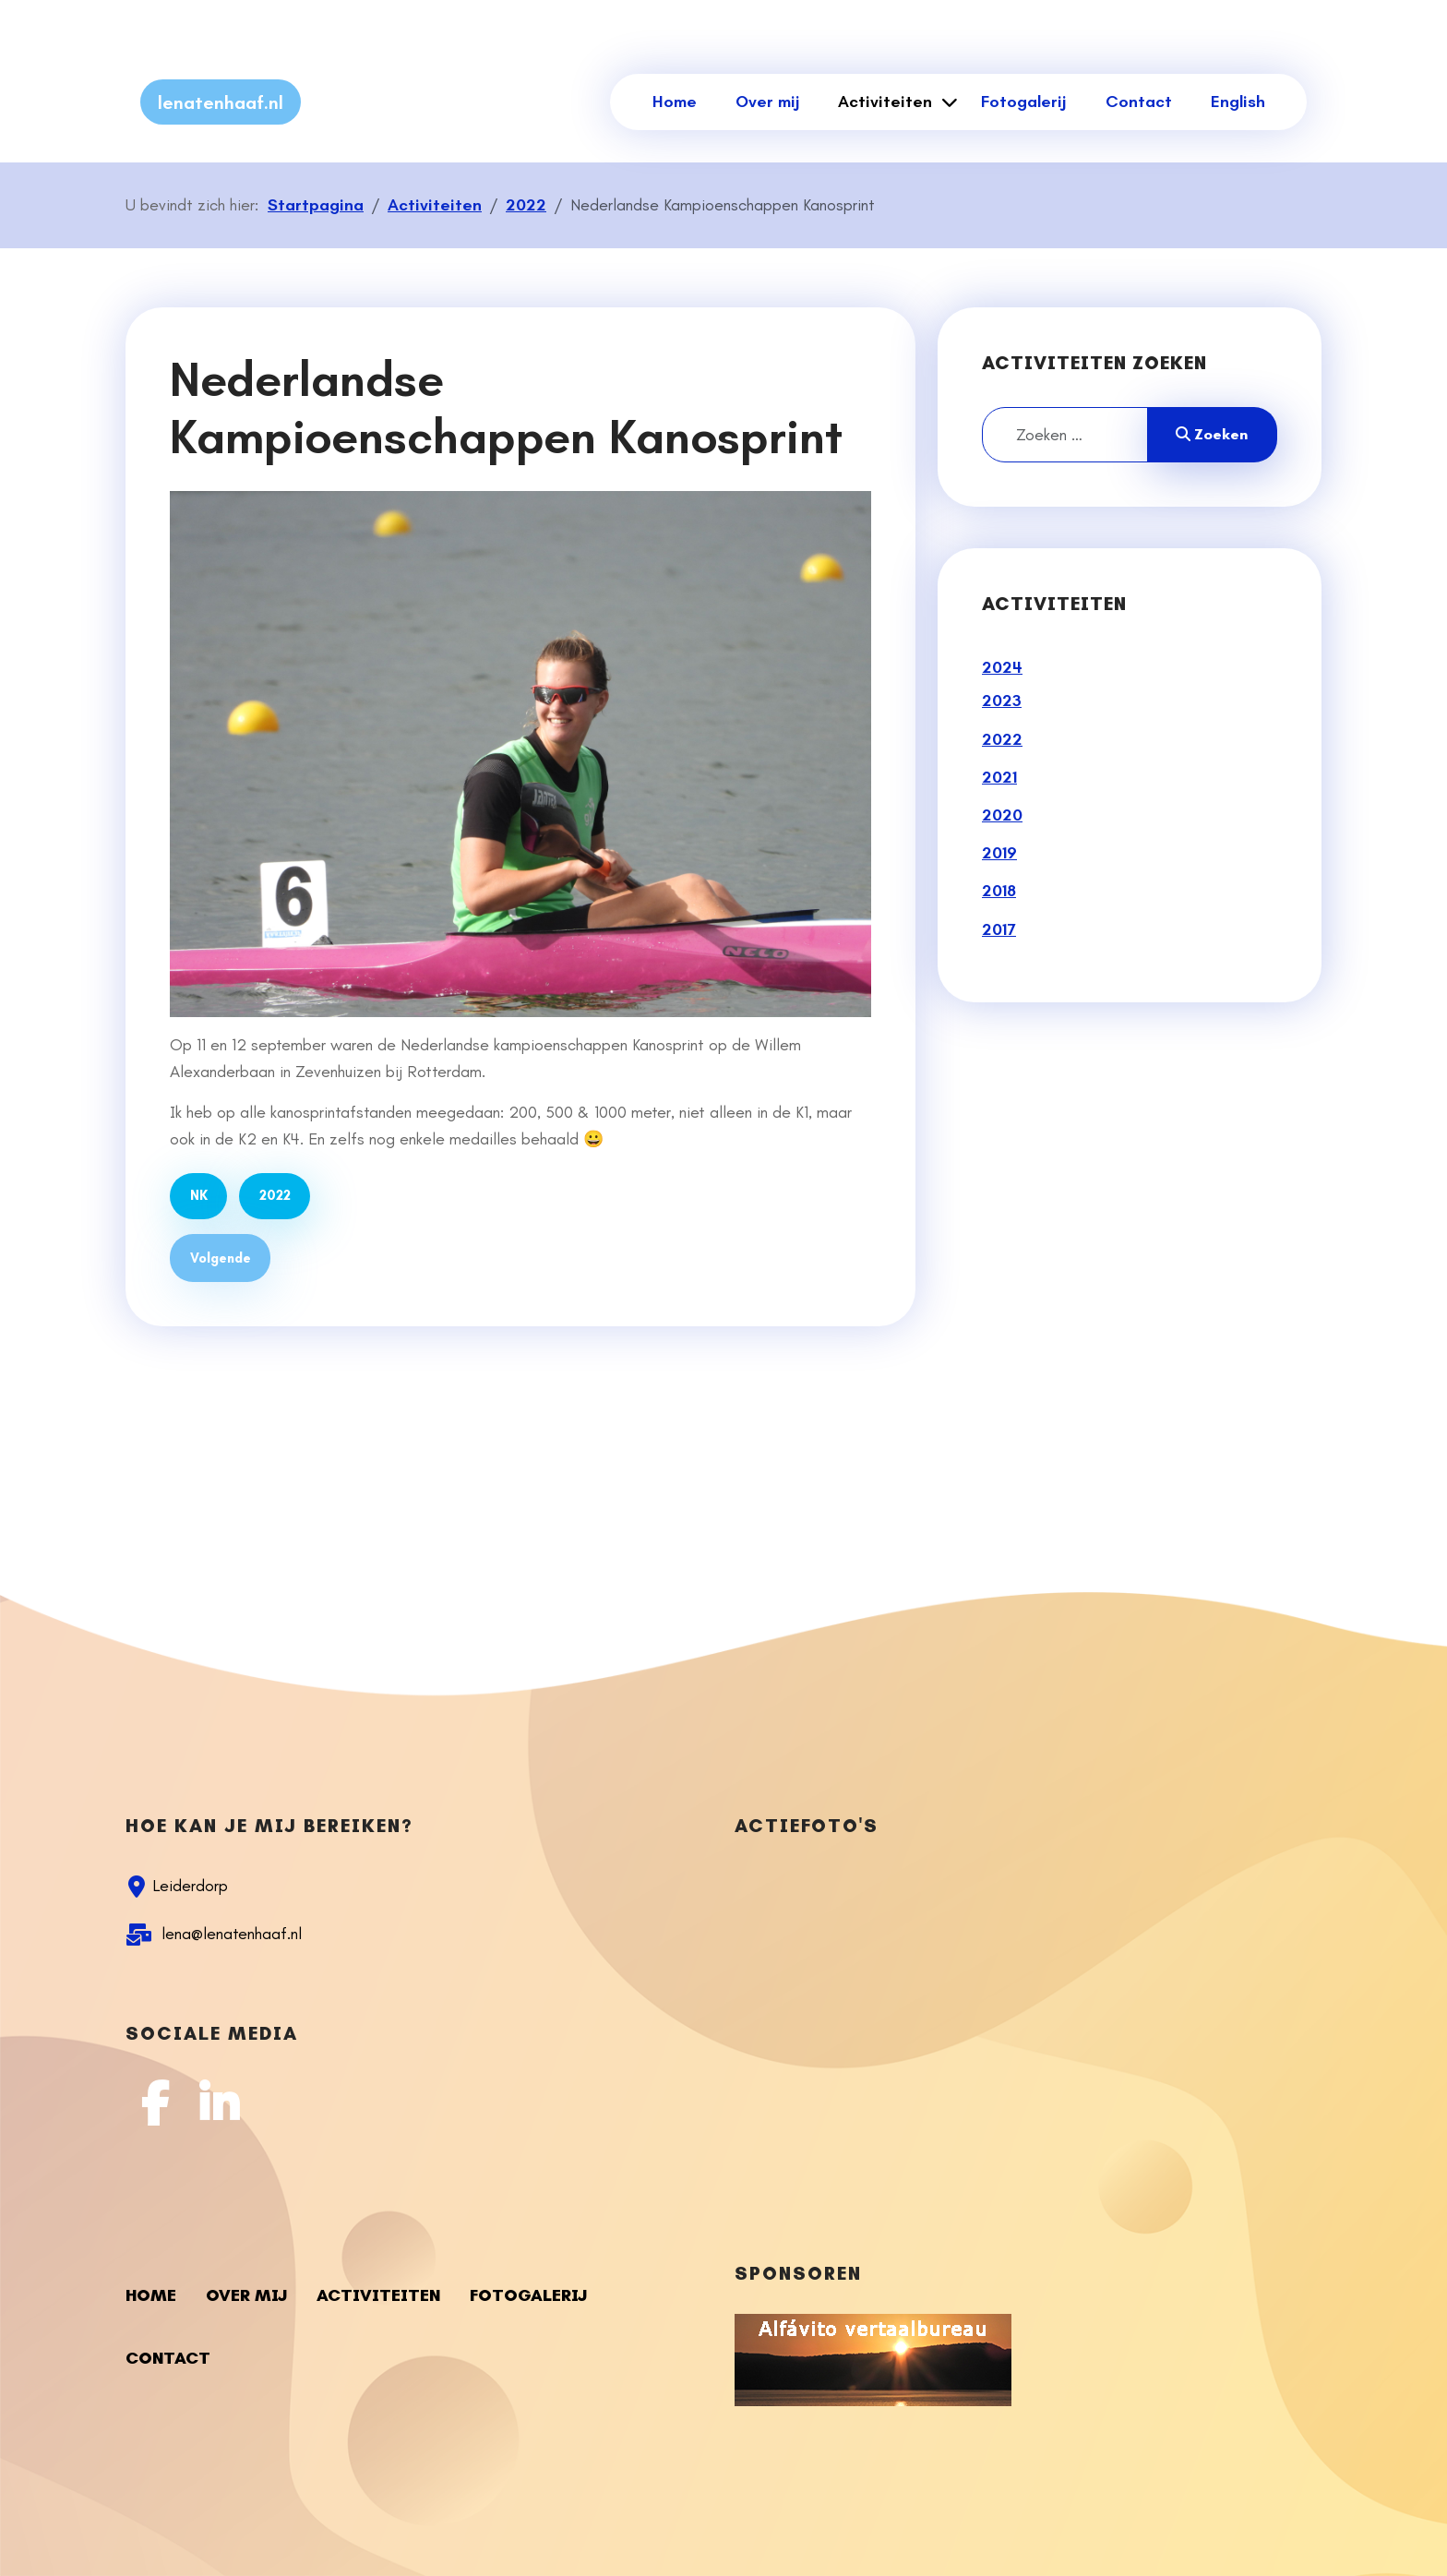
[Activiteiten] (947, 102)
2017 (999, 929)
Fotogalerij (1023, 101)
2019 (999, 853)
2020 (1002, 815)
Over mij (767, 101)
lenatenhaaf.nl (220, 102)
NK (199, 1195)
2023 (1002, 700)
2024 (1002, 667)
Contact (1139, 101)
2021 (999, 777)
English (1238, 101)
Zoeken (1212, 434)
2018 (999, 891)
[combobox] (1065, 434)
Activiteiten (885, 101)
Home (674, 101)
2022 (275, 1195)
